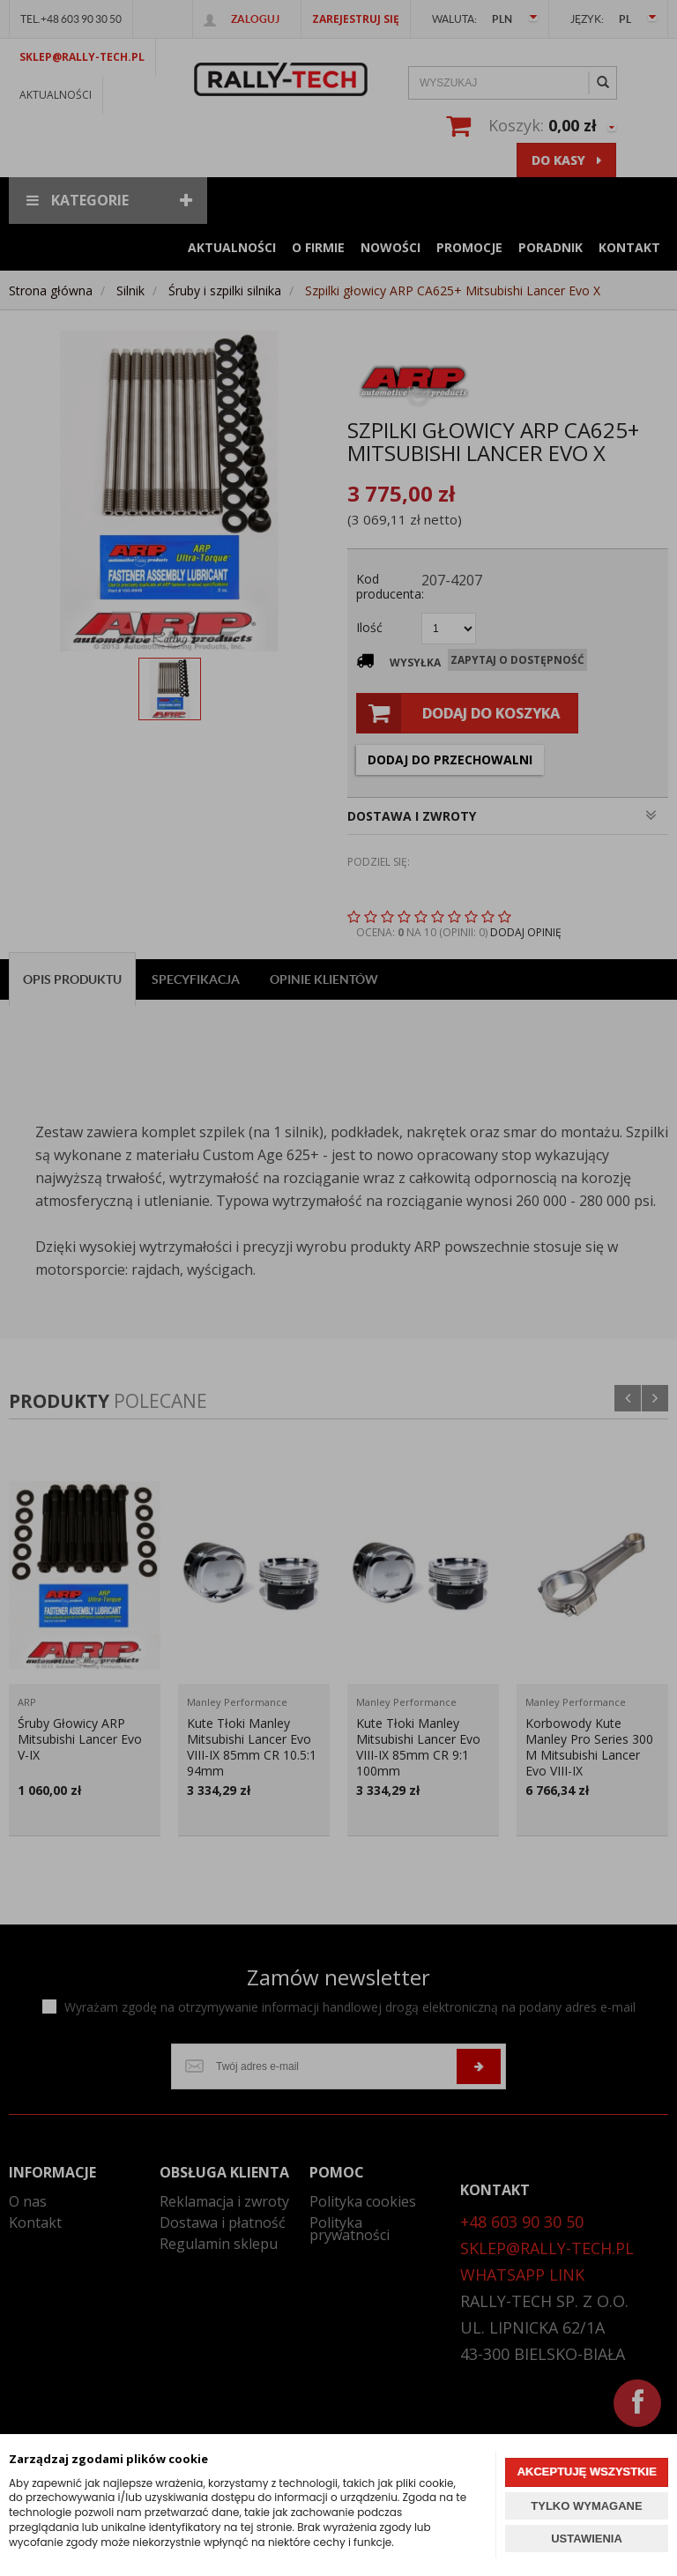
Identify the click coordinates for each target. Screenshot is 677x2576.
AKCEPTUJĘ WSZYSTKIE (586, 2471)
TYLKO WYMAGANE (586, 2506)
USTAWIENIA (586, 2538)
